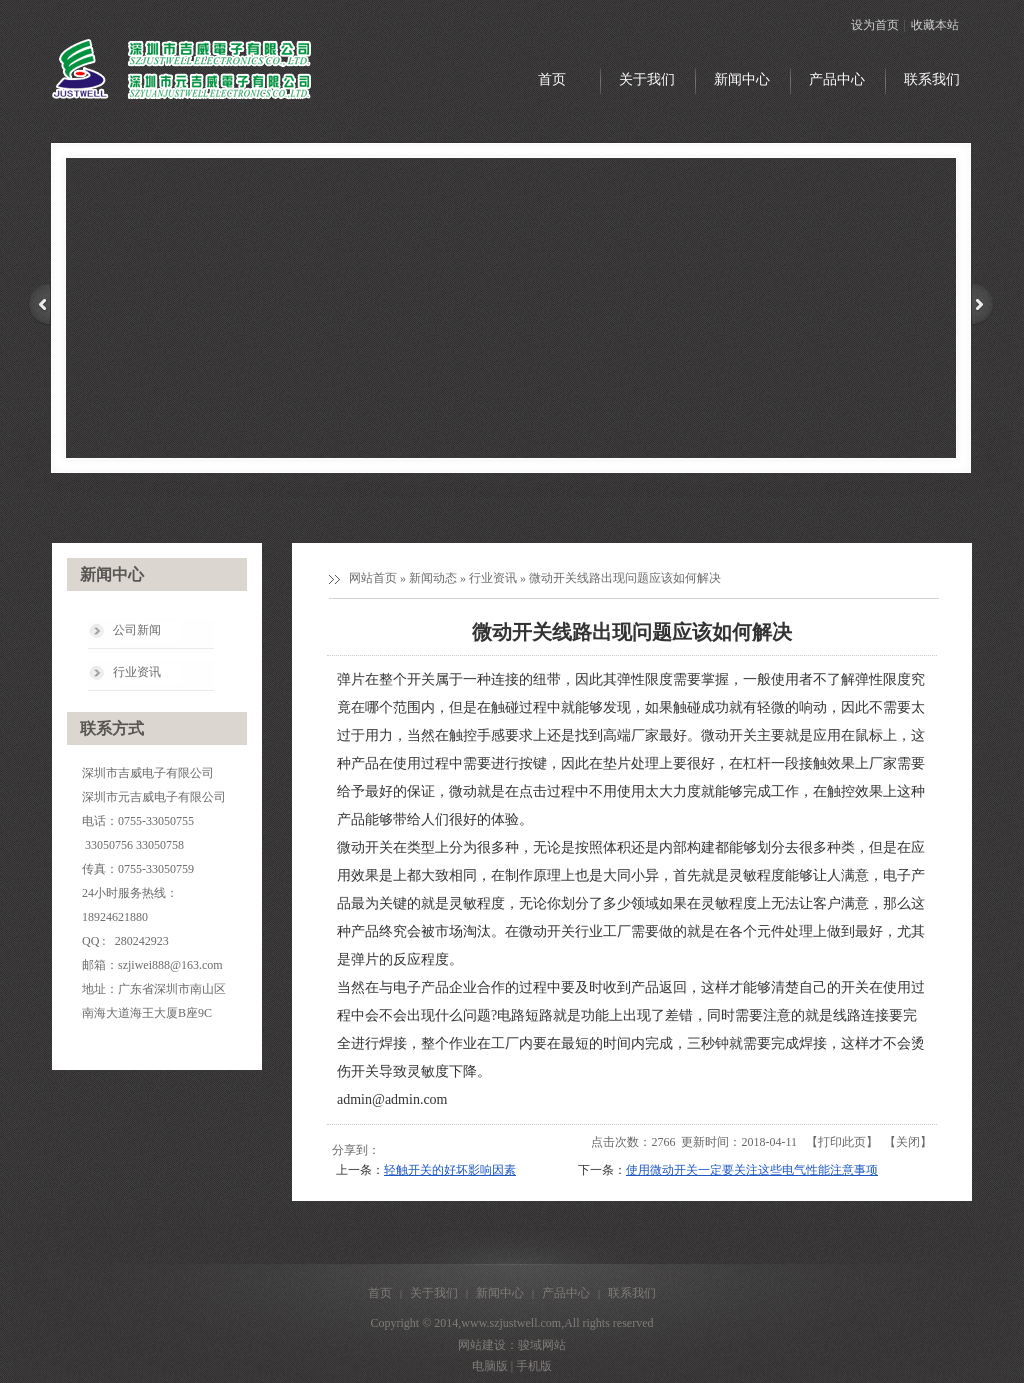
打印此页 (842, 1142)
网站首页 (373, 578)
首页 (380, 1293)
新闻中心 (500, 1293)
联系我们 (632, 1293)
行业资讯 (493, 578)
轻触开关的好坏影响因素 (450, 1170)
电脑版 (490, 1366)
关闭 (908, 1142)
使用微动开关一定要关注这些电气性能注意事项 (752, 1170)
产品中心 (566, 1293)
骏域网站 (542, 1345)
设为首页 (875, 25)
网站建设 (482, 1345)
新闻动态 (433, 578)
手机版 (534, 1366)
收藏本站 (935, 25)
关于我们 (434, 1293)
